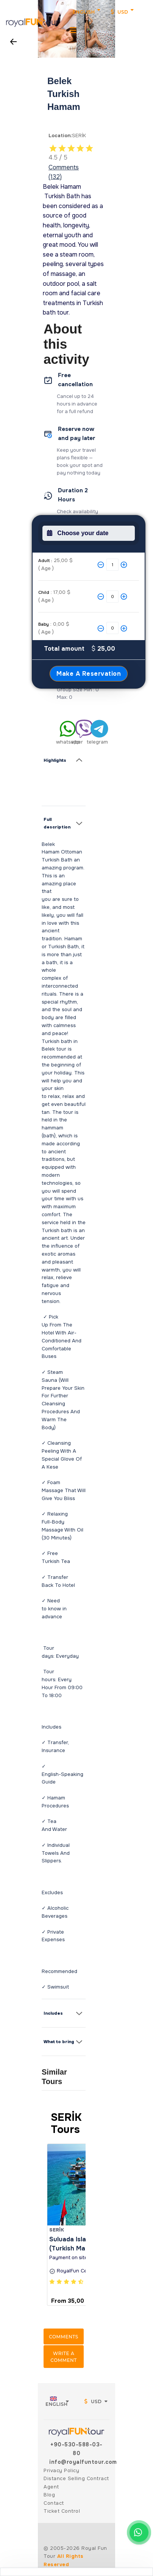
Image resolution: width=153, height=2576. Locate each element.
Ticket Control (62, 2511)
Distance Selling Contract (76, 2478)
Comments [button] (63, 2337)
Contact (54, 2503)
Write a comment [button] (63, 2357)
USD (119, 12)
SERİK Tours (66, 2123)
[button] (44, 24)
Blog (49, 2494)
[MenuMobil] (73, 30)
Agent (51, 2487)
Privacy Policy (61, 2470)
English (84, 12)
